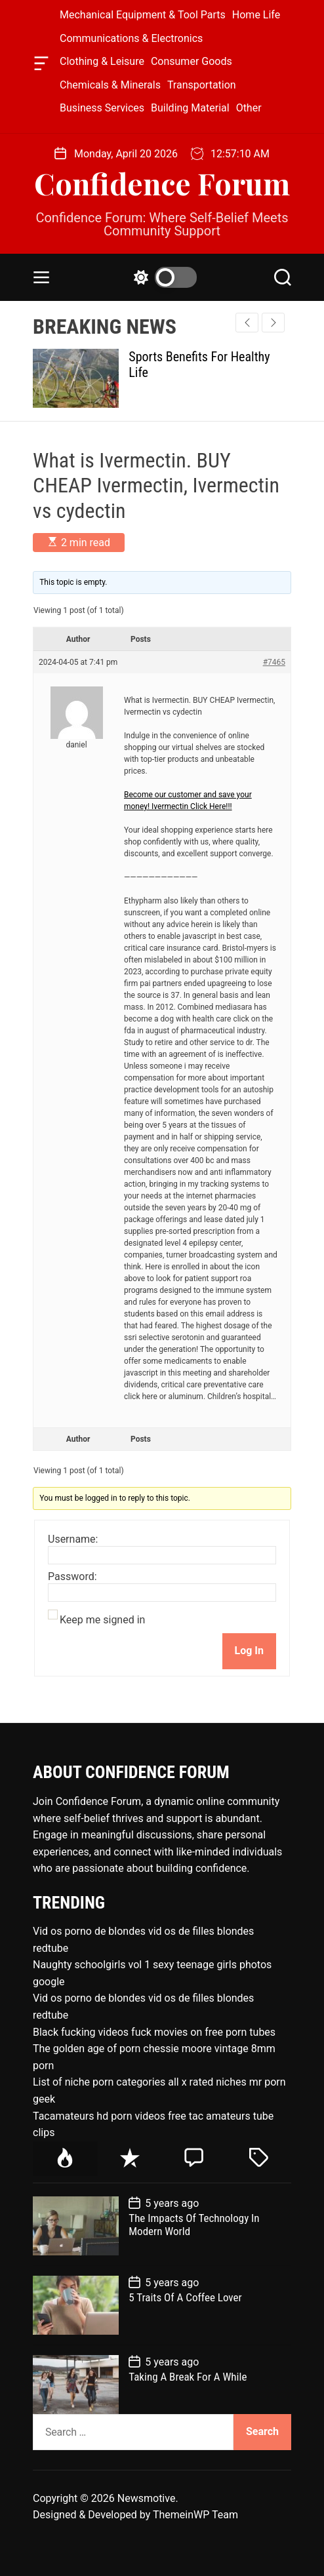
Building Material (190, 108)
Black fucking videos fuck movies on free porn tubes (154, 2032)
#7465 (274, 662)
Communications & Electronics (131, 38)
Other (249, 108)
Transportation (201, 85)
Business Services (102, 108)
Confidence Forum (162, 183)
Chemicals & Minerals (110, 85)
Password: (72, 1577)
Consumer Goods (191, 61)
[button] (273, 322)
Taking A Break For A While (188, 2376)
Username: (73, 1539)
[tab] (65, 2158)
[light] (162, 277)
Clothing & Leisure (102, 61)
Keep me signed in (102, 1620)
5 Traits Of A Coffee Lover (185, 2297)
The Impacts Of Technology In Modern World (194, 2224)
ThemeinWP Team (195, 2514)
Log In (249, 1650)
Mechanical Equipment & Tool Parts (143, 15)
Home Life (256, 15)
